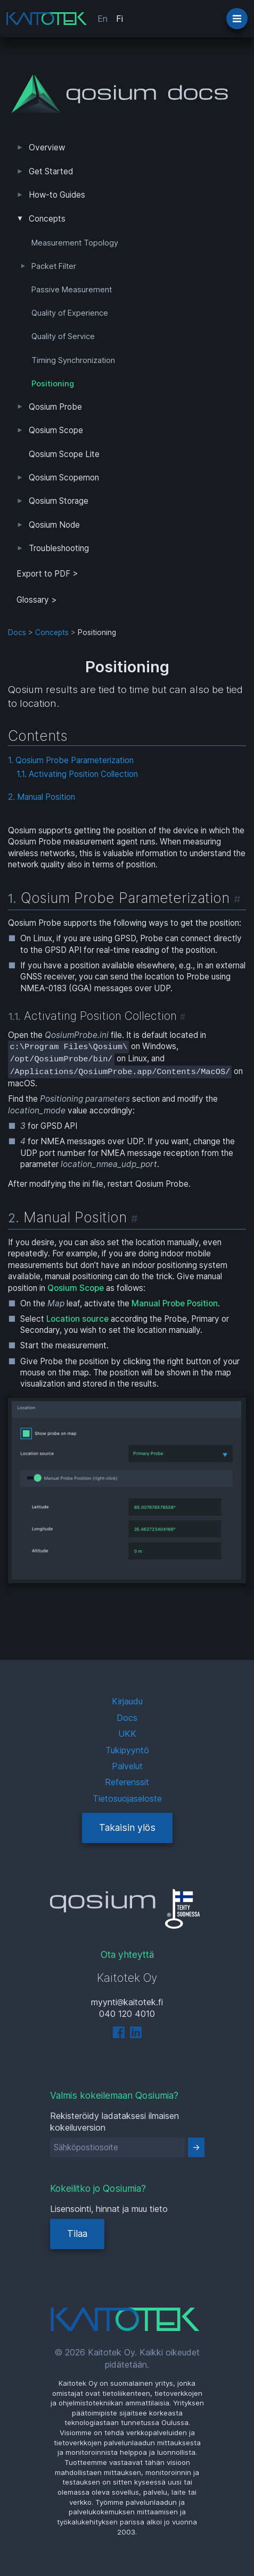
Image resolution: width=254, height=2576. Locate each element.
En (102, 18)
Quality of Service (63, 336)
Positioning (52, 383)
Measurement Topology (74, 243)
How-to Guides (57, 195)
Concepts (47, 219)
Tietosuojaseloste (127, 1798)
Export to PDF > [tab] (47, 574)
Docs (17, 632)
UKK (127, 1733)
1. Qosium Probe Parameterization (71, 760)
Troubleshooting (59, 548)
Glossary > (37, 600)
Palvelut (127, 1766)
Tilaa (77, 2233)
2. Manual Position (41, 797)
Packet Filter (53, 266)
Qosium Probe (55, 407)
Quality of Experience (69, 313)
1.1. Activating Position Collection (77, 774)
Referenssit (127, 1782)
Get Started (51, 171)
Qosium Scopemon (64, 477)
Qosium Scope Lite (64, 454)
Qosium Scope (56, 430)
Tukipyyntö (127, 1750)
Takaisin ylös (127, 1827)
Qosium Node (54, 525)
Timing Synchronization (73, 360)
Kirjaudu (127, 1701)
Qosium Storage (58, 501)
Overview (47, 147)
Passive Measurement (71, 289)
